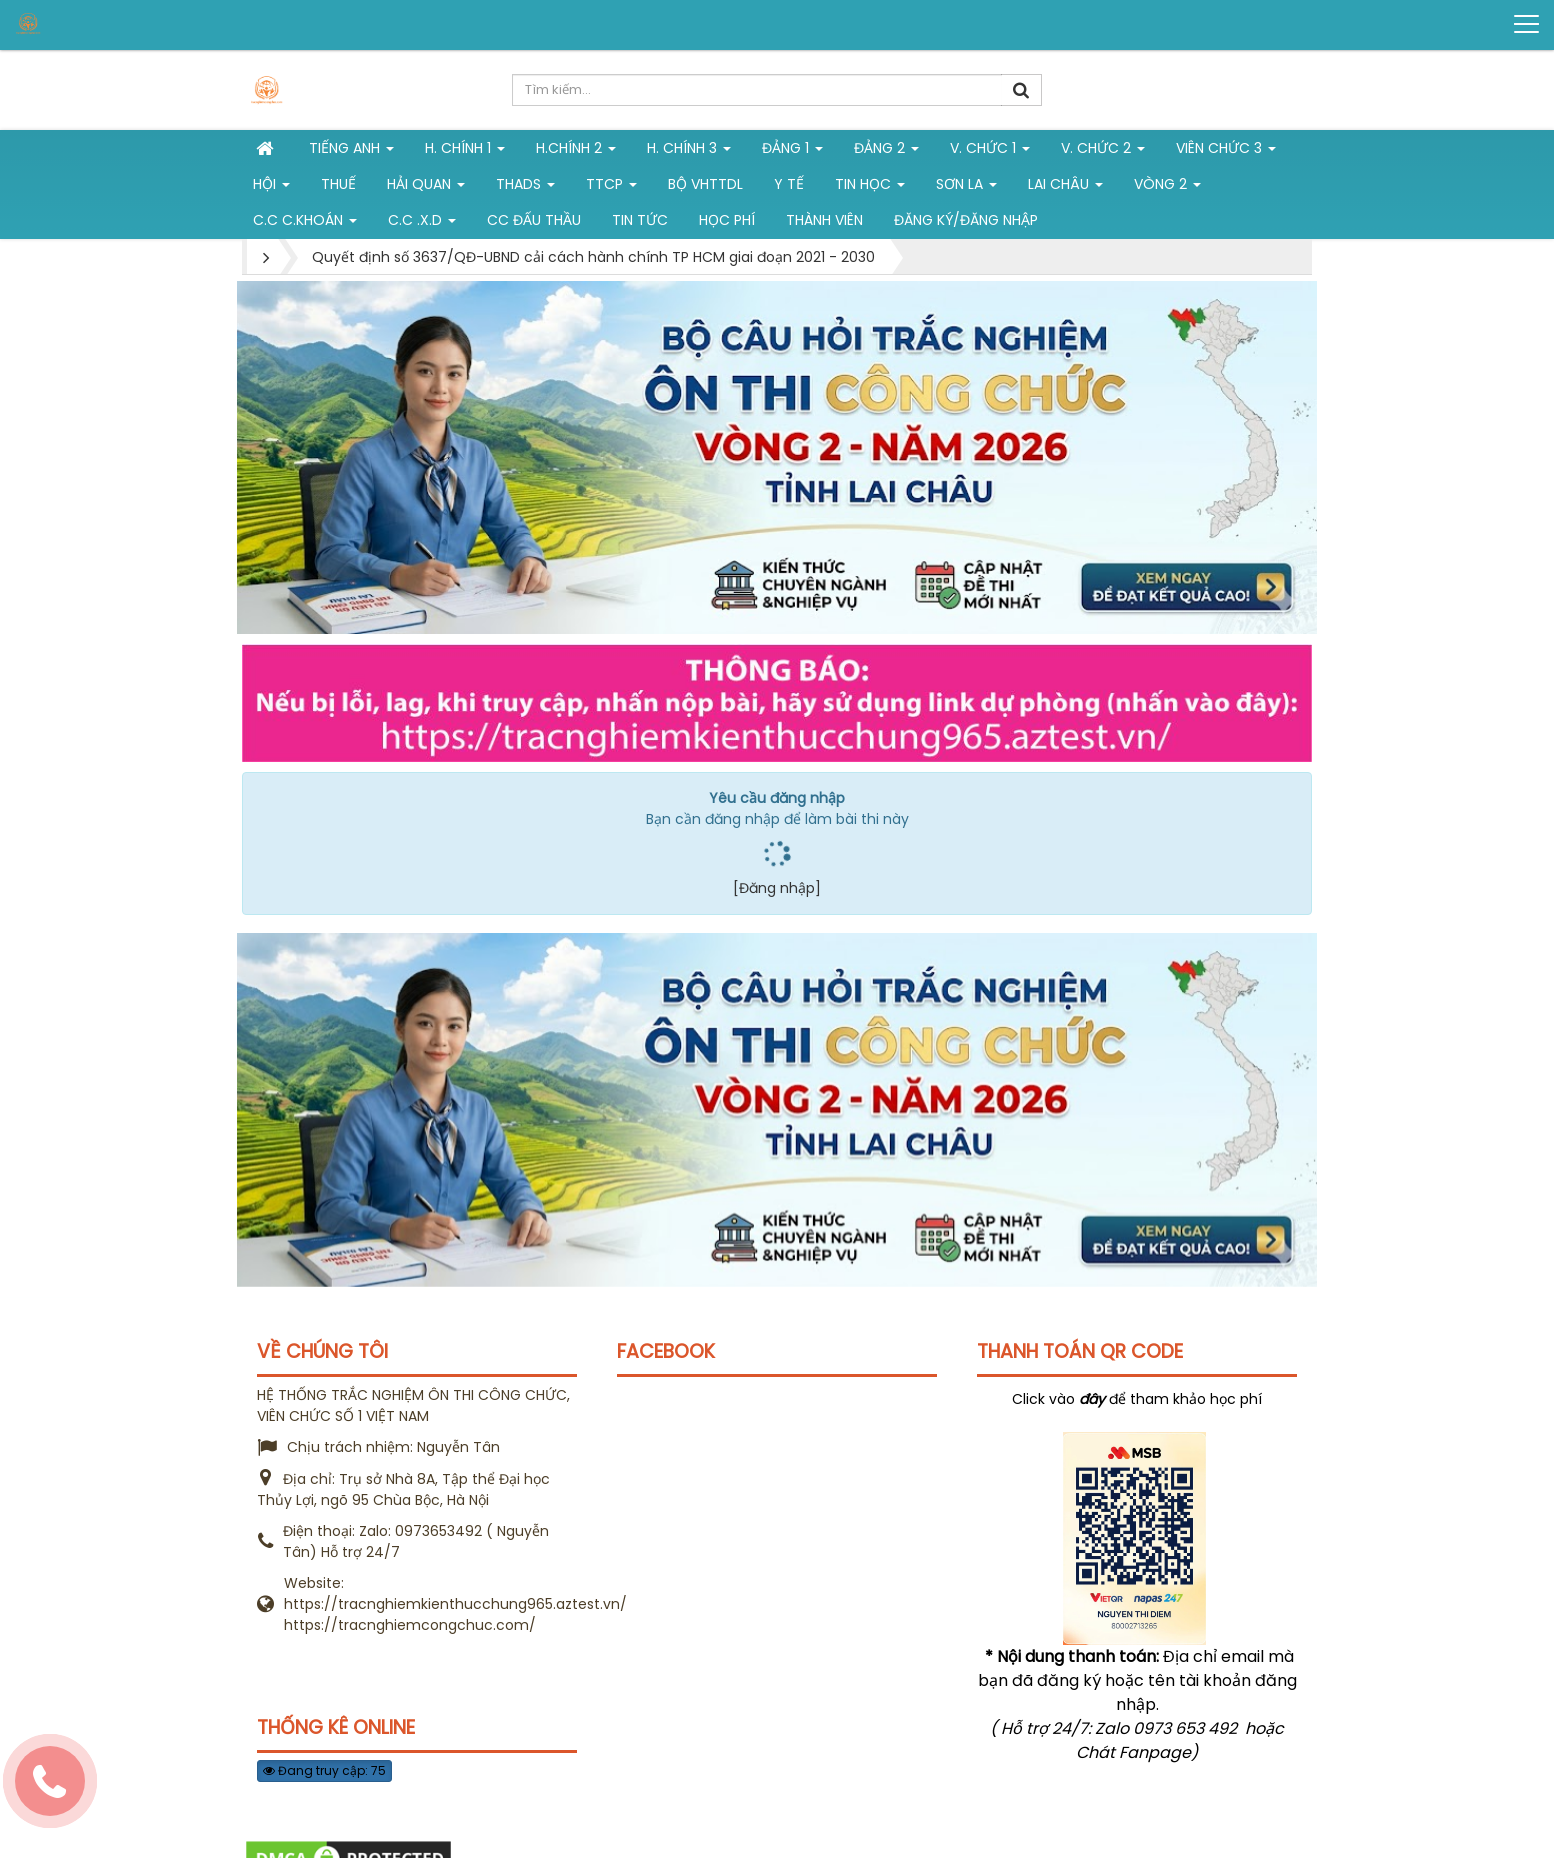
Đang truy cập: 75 (324, 1770)
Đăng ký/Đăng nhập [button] (966, 220)
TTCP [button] (611, 188)
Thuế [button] (338, 184)
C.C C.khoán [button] (305, 224)
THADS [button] (525, 188)
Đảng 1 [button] (792, 152)
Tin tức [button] (640, 220)
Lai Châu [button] (1065, 188)
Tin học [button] (870, 188)
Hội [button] (271, 188)
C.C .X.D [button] (422, 224)
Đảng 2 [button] (886, 152)
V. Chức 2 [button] (1103, 152)
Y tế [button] (789, 184)
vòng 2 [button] (1167, 188)
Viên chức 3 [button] (1226, 152)
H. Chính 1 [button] (465, 152)
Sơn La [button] (966, 188)
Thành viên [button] (824, 220)
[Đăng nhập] (777, 888)
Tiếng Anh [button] (351, 152)
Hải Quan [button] (426, 188)
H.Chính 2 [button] (576, 152)
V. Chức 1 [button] (990, 152)
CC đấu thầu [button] (534, 220)
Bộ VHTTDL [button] (705, 184)
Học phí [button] (727, 220)
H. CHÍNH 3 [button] (689, 152)
